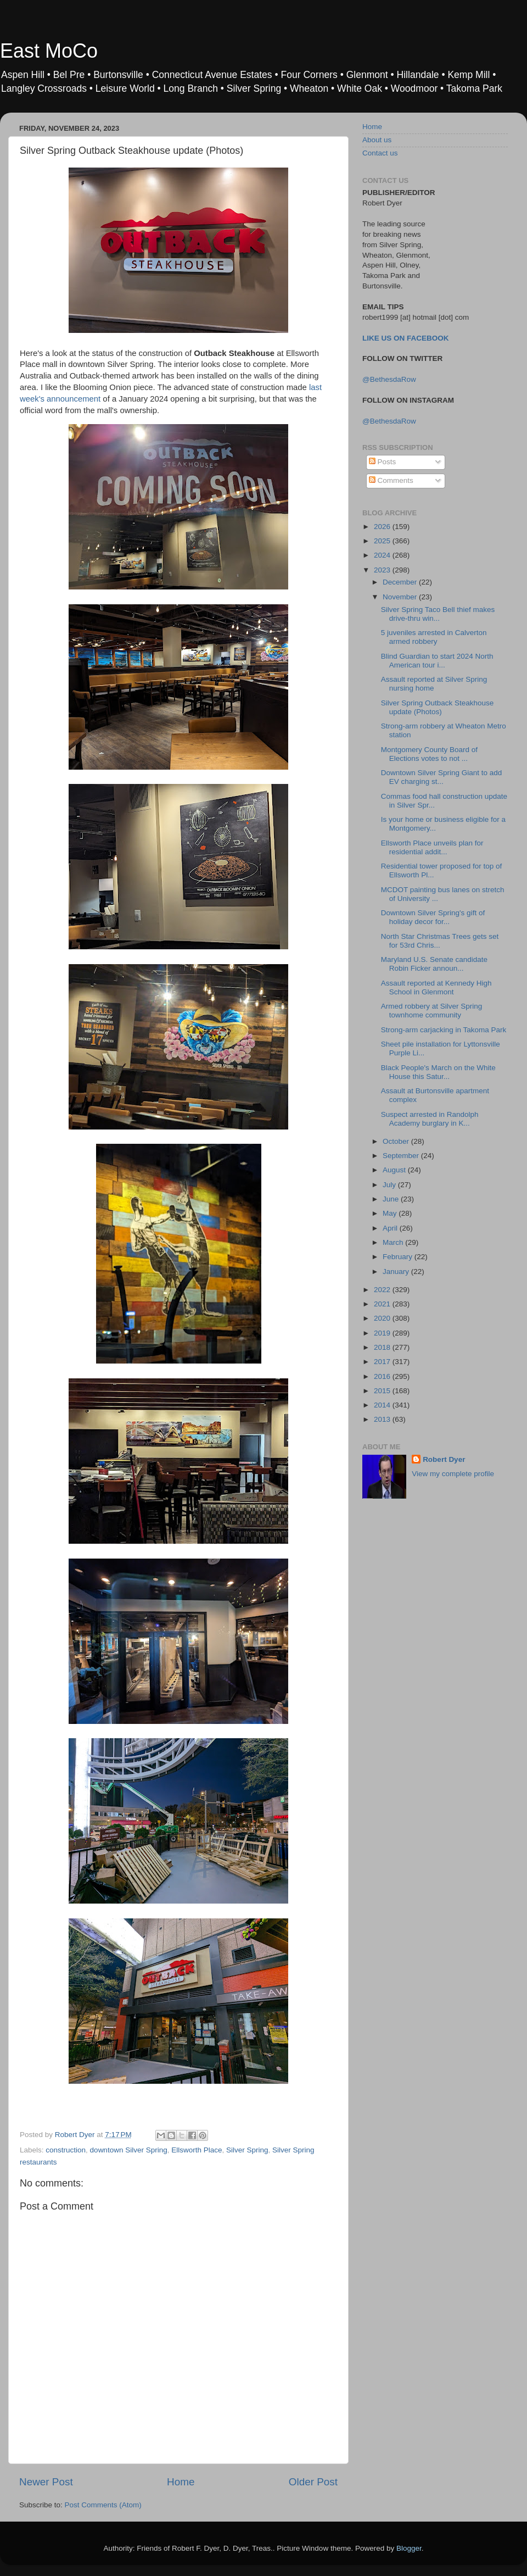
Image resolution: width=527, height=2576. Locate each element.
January (397, 1271)
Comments (391, 480)
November (401, 597)
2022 (383, 1290)
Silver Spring (247, 2150)
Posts (382, 462)
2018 (383, 1347)
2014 (383, 1405)
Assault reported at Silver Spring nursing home (434, 683)
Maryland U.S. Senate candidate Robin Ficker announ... (434, 963)
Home (180, 2482)
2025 (383, 541)
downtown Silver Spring (128, 2150)
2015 (383, 1391)
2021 (383, 1304)
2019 (383, 1333)
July (390, 1185)
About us (376, 140)
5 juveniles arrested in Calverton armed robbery (434, 637)
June (392, 1199)
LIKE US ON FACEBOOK (405, 338)
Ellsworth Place (196, 2150)
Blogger (409, 2548)
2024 (383, 555)
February (398, 1257)
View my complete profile (453, 1474)
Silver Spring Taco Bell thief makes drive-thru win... (438, 613)
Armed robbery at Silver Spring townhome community (432, 1010)
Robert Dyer (444, 1459)
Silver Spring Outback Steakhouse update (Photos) (437, 707)
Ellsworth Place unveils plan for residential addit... (432, 847)
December (401, 582)
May (391, 1213)
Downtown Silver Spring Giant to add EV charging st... (441, 777)
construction (66, 2150)
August (395, 1170)
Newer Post (46, 2482)
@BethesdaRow (389, 379)
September (402, 1155)
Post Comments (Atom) (103, 2505)
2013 (383, 1419)
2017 (383, 1361)
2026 (383, 526)
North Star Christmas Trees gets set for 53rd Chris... (440, 940)
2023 (383, 570)
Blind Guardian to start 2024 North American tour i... (437, 660)
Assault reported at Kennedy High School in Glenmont (436, 987)
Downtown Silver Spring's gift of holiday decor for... (433, 917)
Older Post (313, 2482)
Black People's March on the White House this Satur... (438, 1072)
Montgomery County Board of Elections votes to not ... (429, 754)
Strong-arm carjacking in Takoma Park (444, 1030)
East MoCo (49, 51)
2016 (383, 1376)
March (394, 1242)
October (397, 1141)
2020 (383, 1318)
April (391, 1228)
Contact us (380, 153)
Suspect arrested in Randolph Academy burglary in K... (430, 1118)
